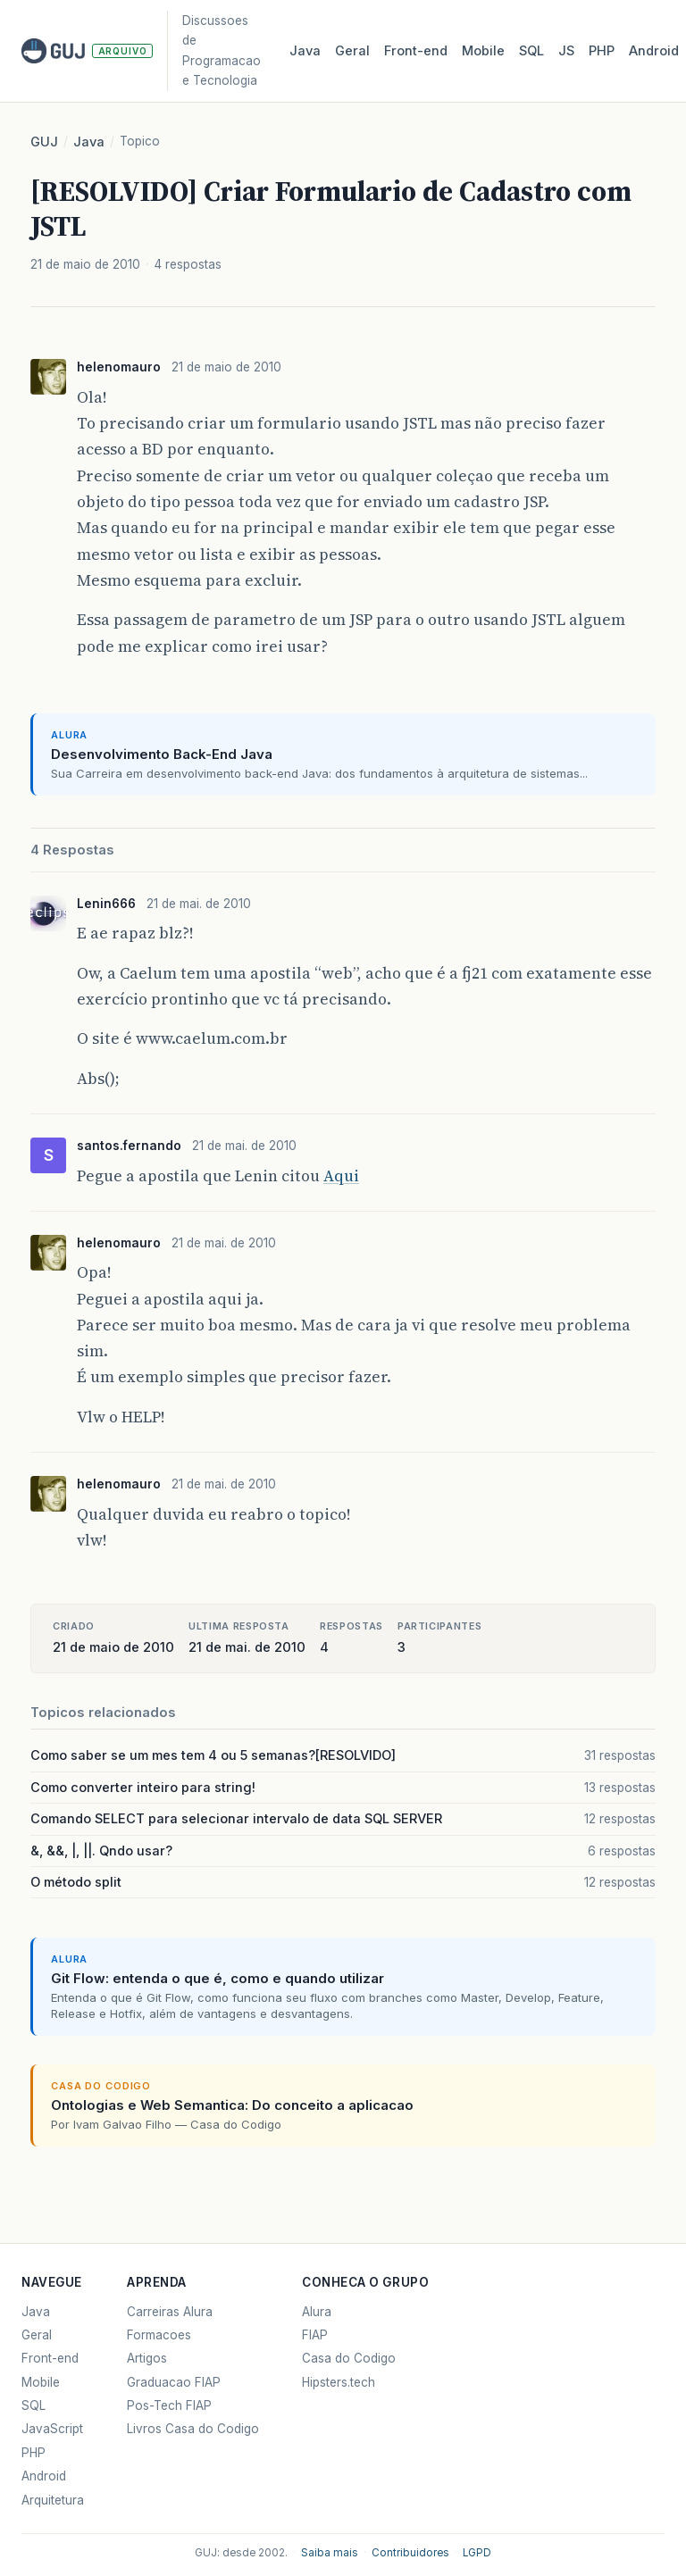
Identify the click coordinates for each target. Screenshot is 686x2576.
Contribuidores (410, 2553)
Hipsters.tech (338, 2382)
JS (566, 51)
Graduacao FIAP (174, 2382)
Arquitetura (52, 2500)
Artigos (147, 2358)
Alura (316, 2312)
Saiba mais (329, 2553)
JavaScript (52, 2429)
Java (305, 51)
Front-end (50, 2358)
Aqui (341, 1176)
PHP (602, 51)
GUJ (44, 142)
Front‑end (416, 51)
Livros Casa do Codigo (193, 2429)
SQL (531, 51)
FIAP (315, 2335)
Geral (352, 51)
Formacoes (159, 2335)
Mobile (483, 51)
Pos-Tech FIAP (169, 2405)
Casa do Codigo (349, 2358)
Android (654, 51)
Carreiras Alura (170, 2312)
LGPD (477, 2553)
